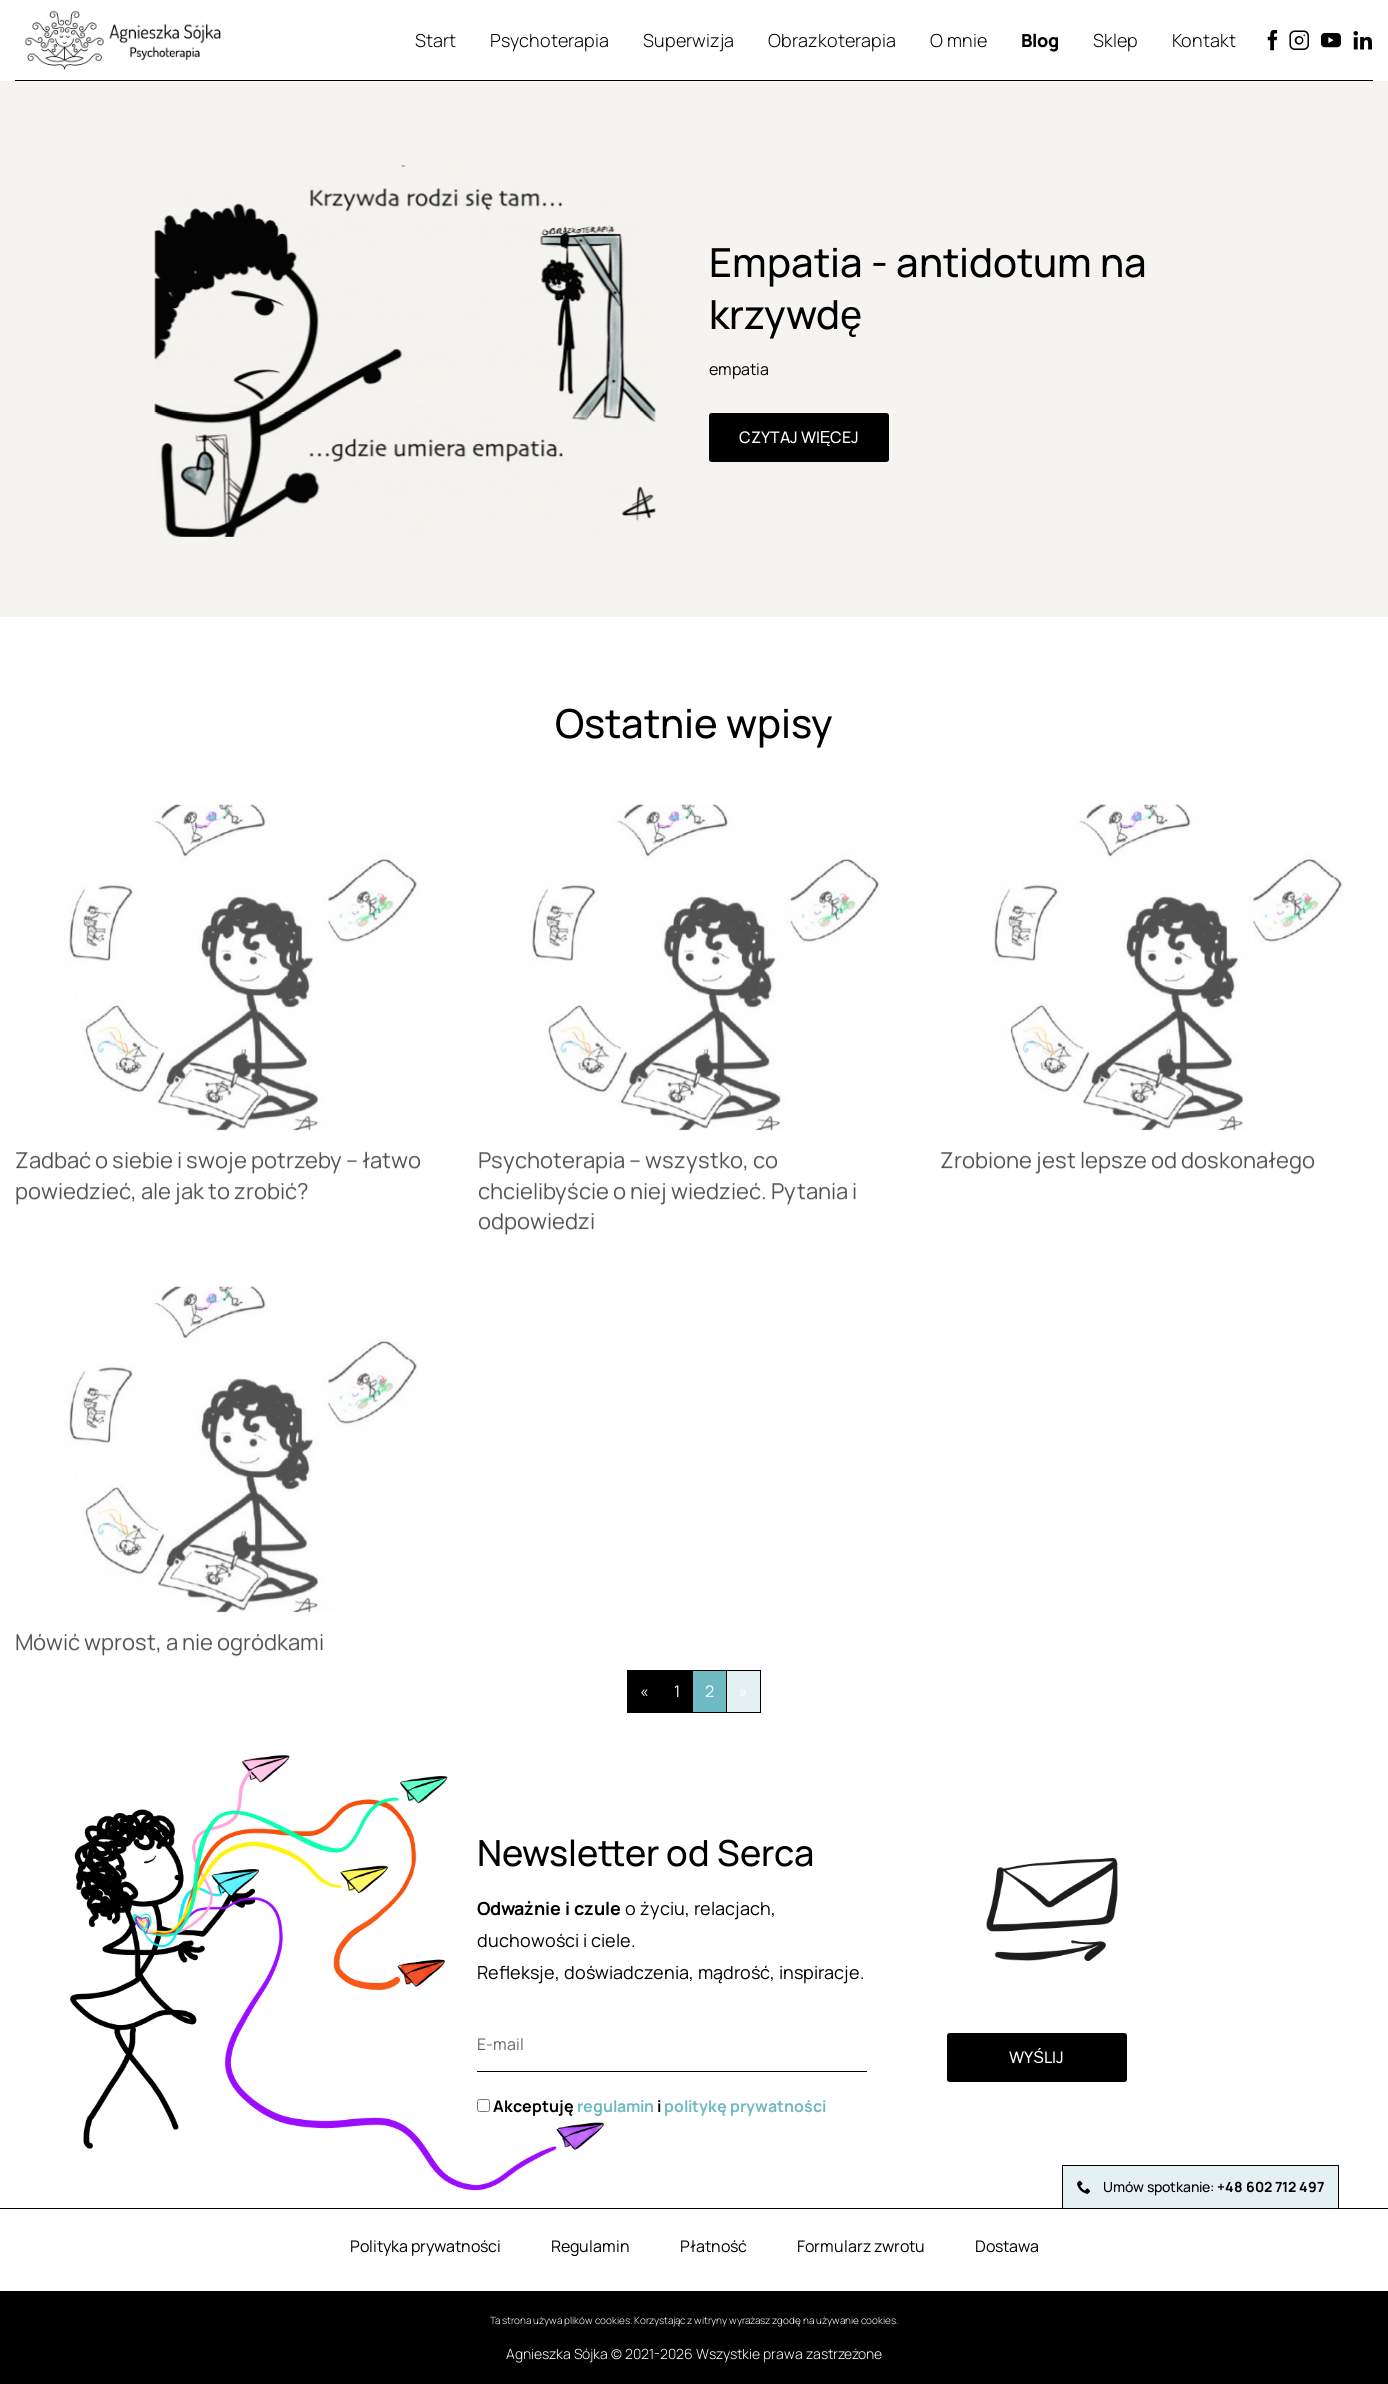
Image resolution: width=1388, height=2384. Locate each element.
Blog (1040, 40)
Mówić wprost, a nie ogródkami (169, 1654)
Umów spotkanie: (1200, 2186)
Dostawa (1007, 2246)
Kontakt (1204, 40)
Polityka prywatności (425, 2246)
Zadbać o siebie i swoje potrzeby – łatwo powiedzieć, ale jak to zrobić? (218, 1187)
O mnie (958, 40)
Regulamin (590, 2246)
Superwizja (688, 40)
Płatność (713, 2246)
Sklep (1115, 40)
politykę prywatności (745, 2106)
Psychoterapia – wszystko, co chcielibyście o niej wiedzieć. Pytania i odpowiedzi (667, 1203)
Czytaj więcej (799, 437)
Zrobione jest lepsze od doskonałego (1127, 1172)
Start (435, 40)
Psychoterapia (549, 40)
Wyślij (1036, 2057)
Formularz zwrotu (861, 2246)
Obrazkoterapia (832, 40)
